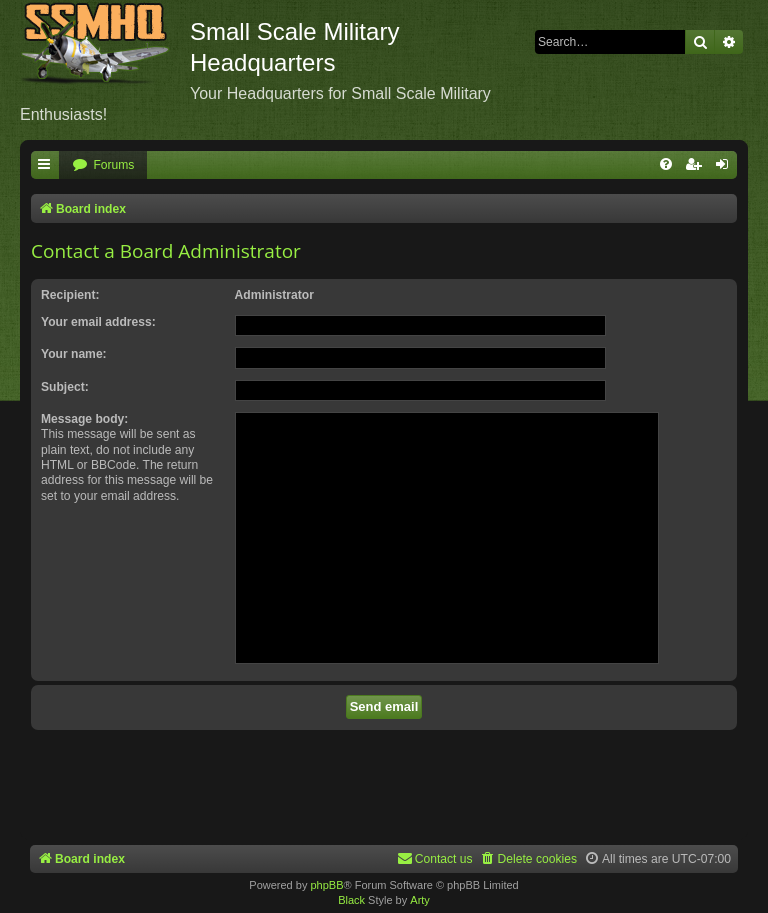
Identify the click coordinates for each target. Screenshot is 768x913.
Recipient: (70, 295)
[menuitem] (103, 165)
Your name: (74, 354)
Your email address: (98, 322)
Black (351, 900)
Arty (420, 900)
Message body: (84, 419)
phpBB (326, 885)
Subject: (65, 387)
